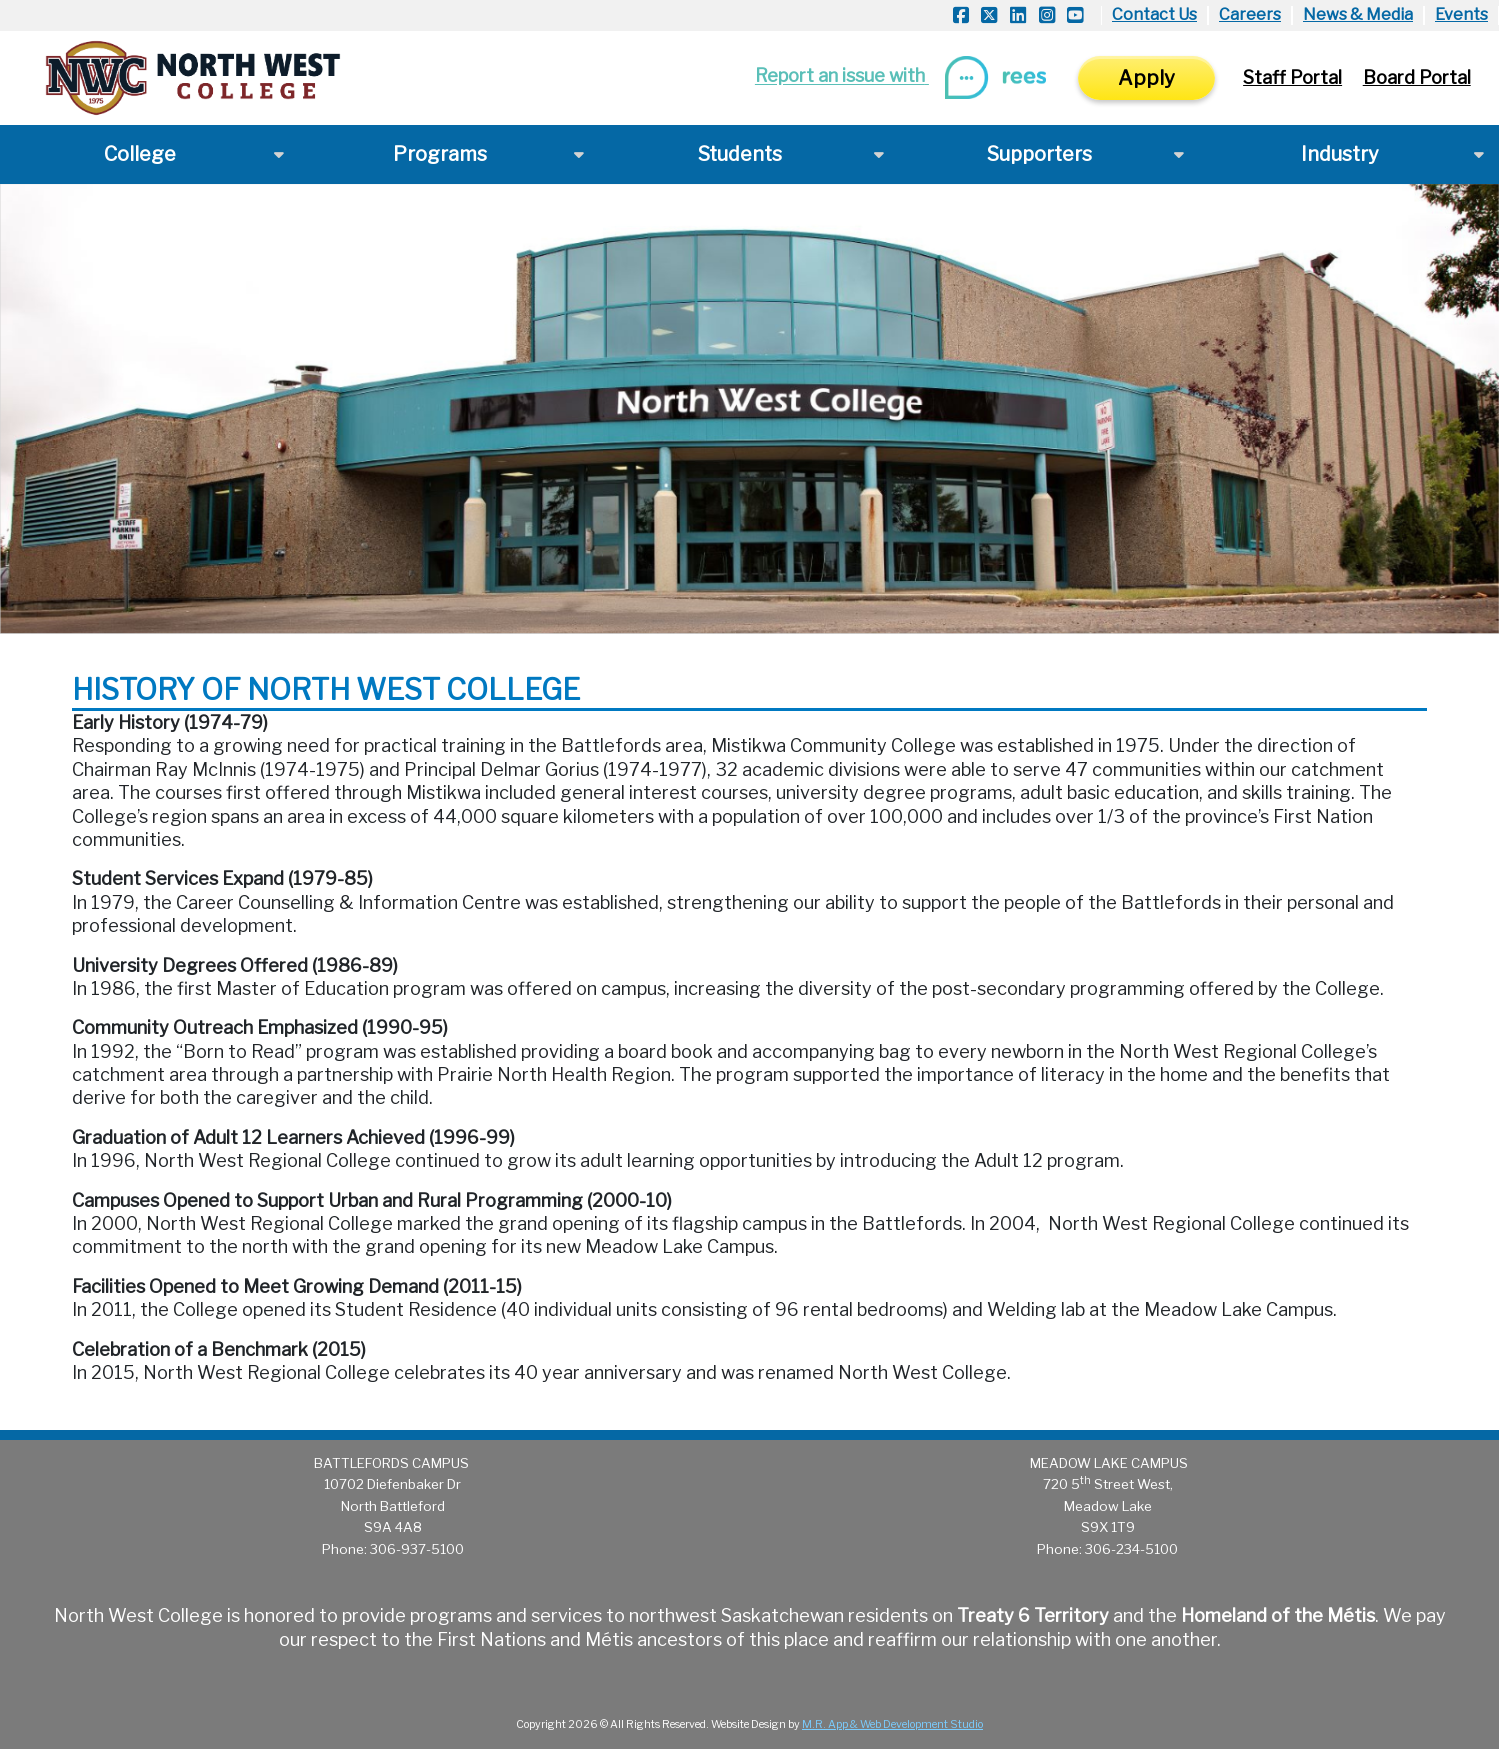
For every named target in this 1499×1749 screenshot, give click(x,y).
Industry (1339, 154)
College (140, 154)
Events (1461, 14)
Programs (440, 154)
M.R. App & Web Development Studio (892, 1724)
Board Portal (1417, 77)
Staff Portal (1292, 77)
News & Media (1358, 14)
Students (740, 154)
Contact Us (1154, 14)
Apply (1146, 78)
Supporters (1039, 154)
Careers (1250, 14)
